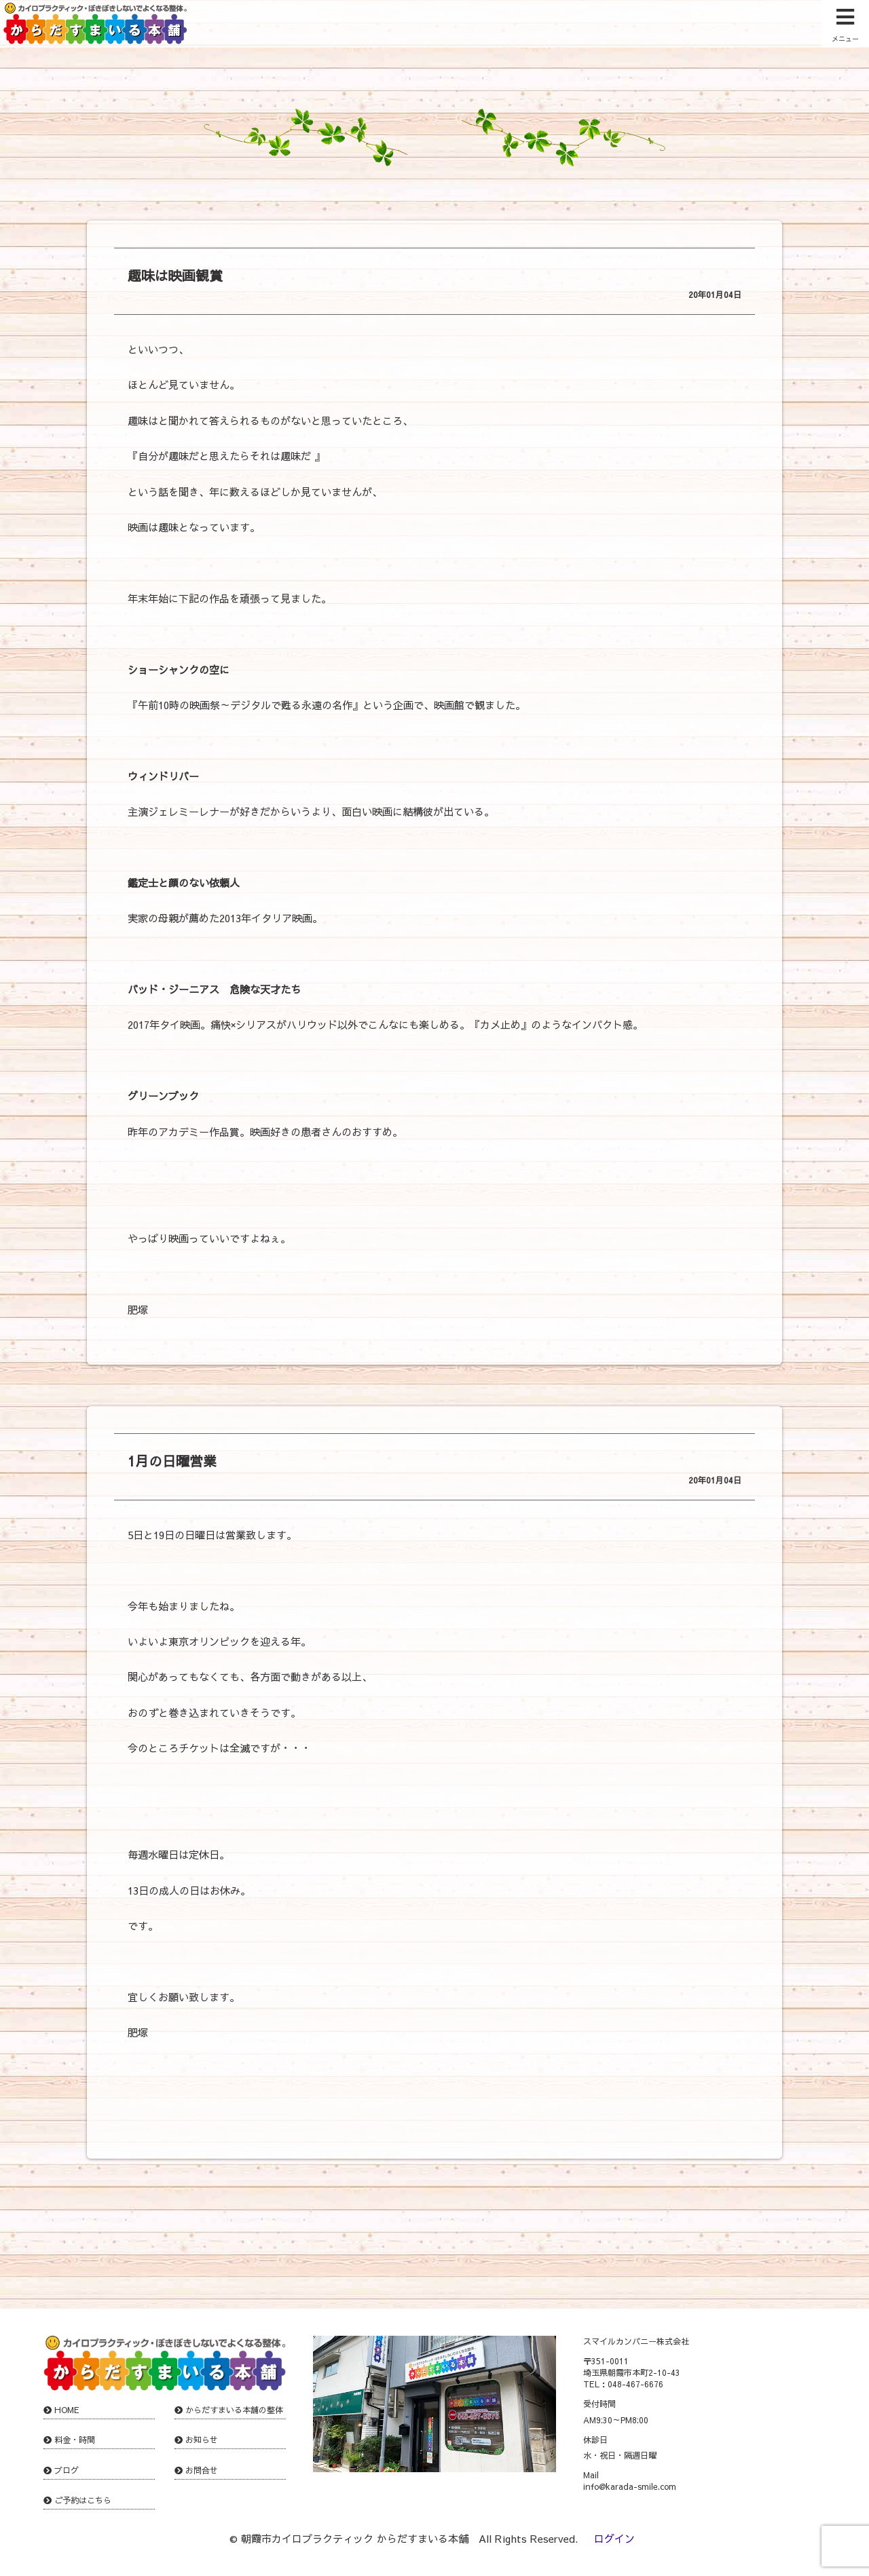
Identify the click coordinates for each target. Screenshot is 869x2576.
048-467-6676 (635, 2384)
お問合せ (201, 2470)
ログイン (614, 2538)
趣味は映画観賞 (175, 275)
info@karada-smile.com (629, 2486)
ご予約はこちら (82, 2500)
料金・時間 (74, 2439)
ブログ (66, 2470)
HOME (66, 2409)
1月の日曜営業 (172, 1461)
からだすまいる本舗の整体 (234, 2409)
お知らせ (201, 2439)
